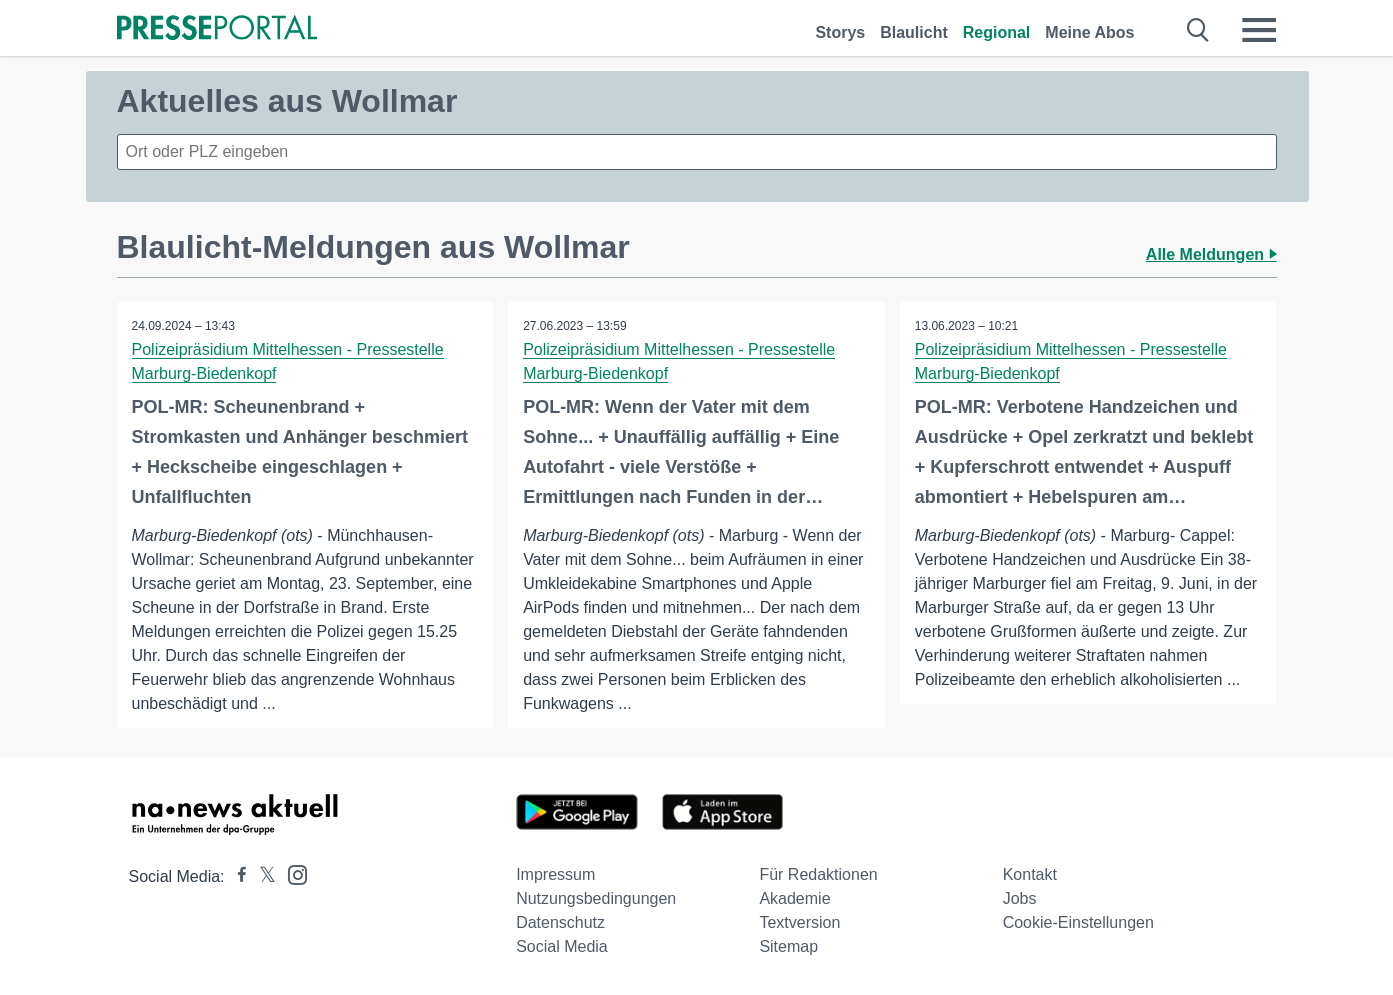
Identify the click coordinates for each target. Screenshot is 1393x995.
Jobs (1020, 898)
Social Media (562, 946)
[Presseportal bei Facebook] (236, 876)
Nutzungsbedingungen (596, 898)
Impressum (555, 874)
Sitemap (788, 946)
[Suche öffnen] (1198, 30)
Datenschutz (560, 922)
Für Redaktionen (818, 874)
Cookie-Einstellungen (1078, 922)
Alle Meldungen (1211, 254)
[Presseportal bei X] (261, 876)
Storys (840, 32)
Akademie (794, 898)
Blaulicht (914, 32)
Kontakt (1030, 874)
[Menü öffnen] (1259, 30)
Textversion (799, 922)
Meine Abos (1089, 32)
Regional (997, 32)
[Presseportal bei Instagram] (291, 873)
